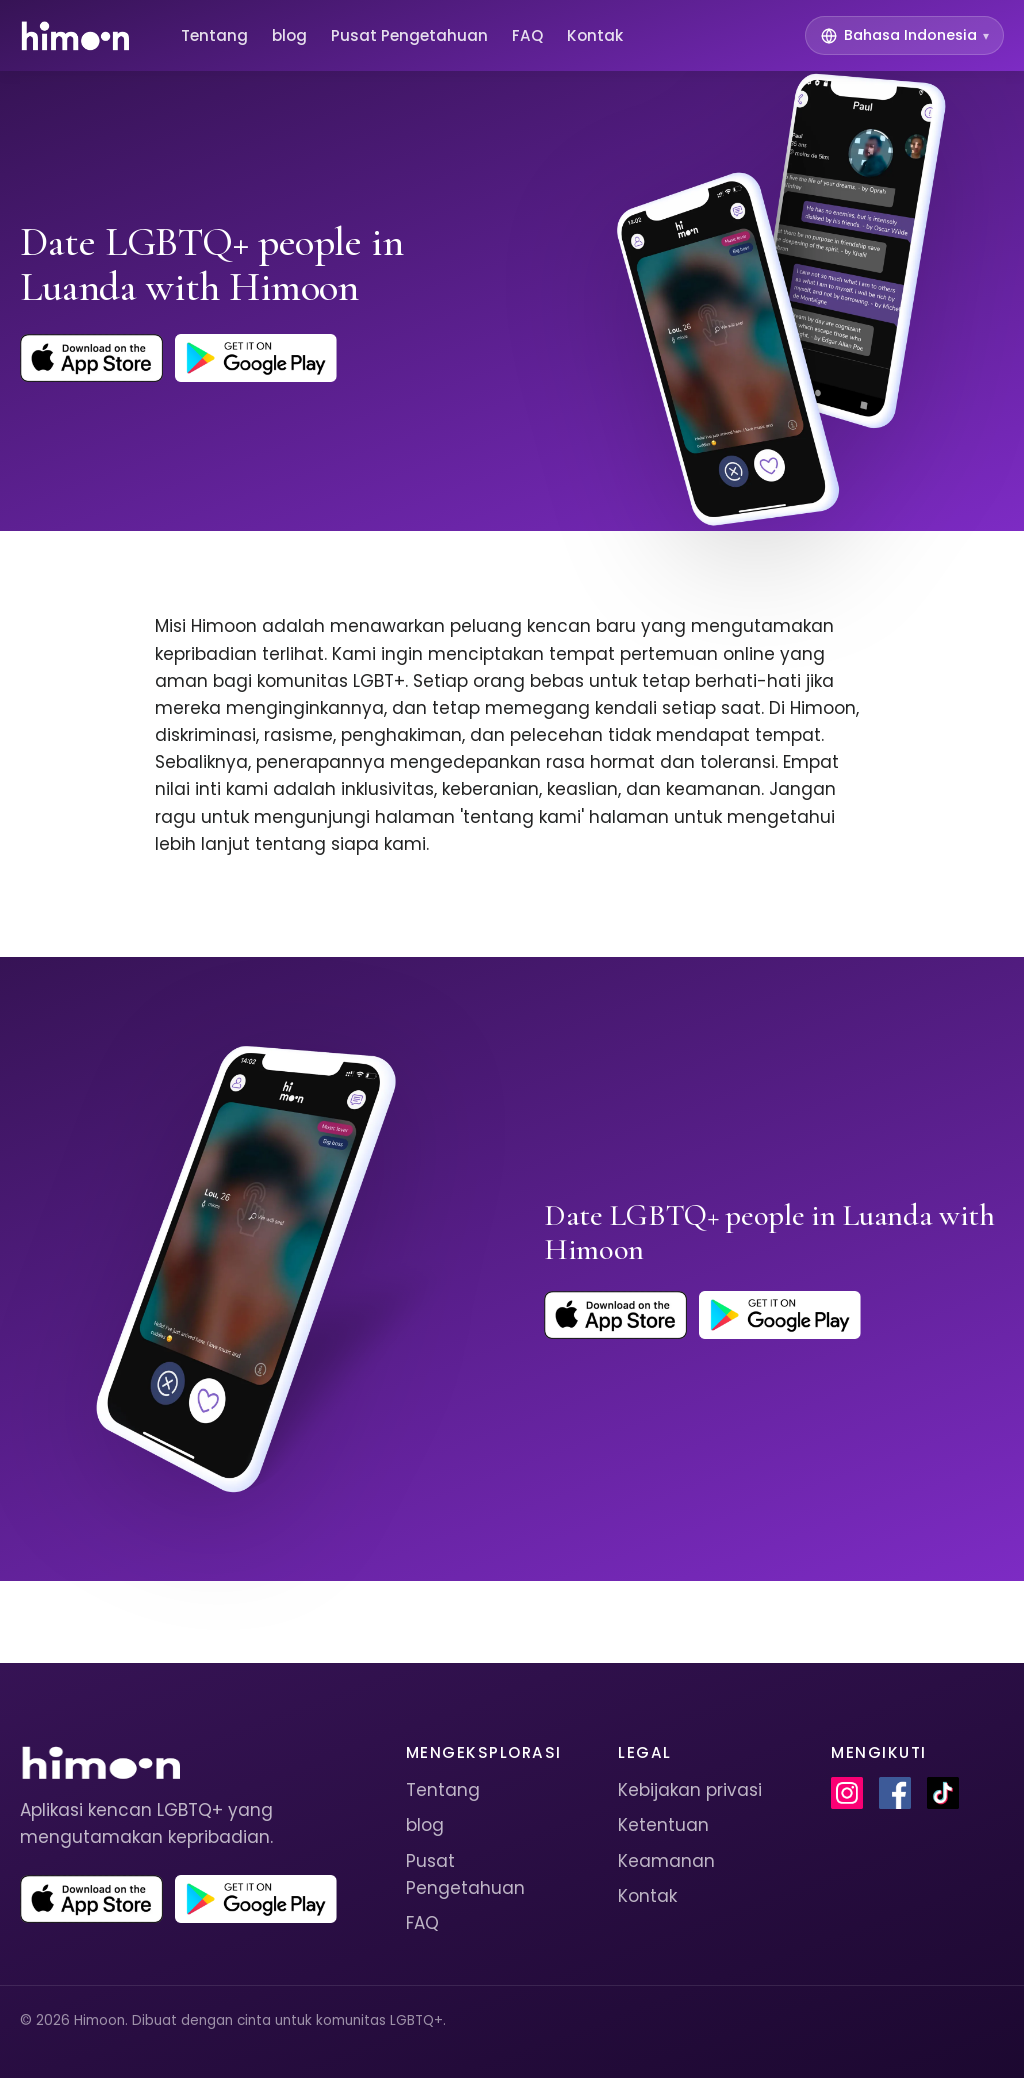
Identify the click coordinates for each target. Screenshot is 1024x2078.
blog (289, 35)
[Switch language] (904, 35)
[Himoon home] (74, 36)
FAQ (527, 35)
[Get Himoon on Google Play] (256, 358)
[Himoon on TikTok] (943, 1793)
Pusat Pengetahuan (409, 35)
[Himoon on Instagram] (847, 1793)
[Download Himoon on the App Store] (91, 358)
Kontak (595, 35)
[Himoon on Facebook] (895, 1793)
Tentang (214, 35)
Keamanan (666, 1861)
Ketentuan (663, 1825)
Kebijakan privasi (690, 1790)
